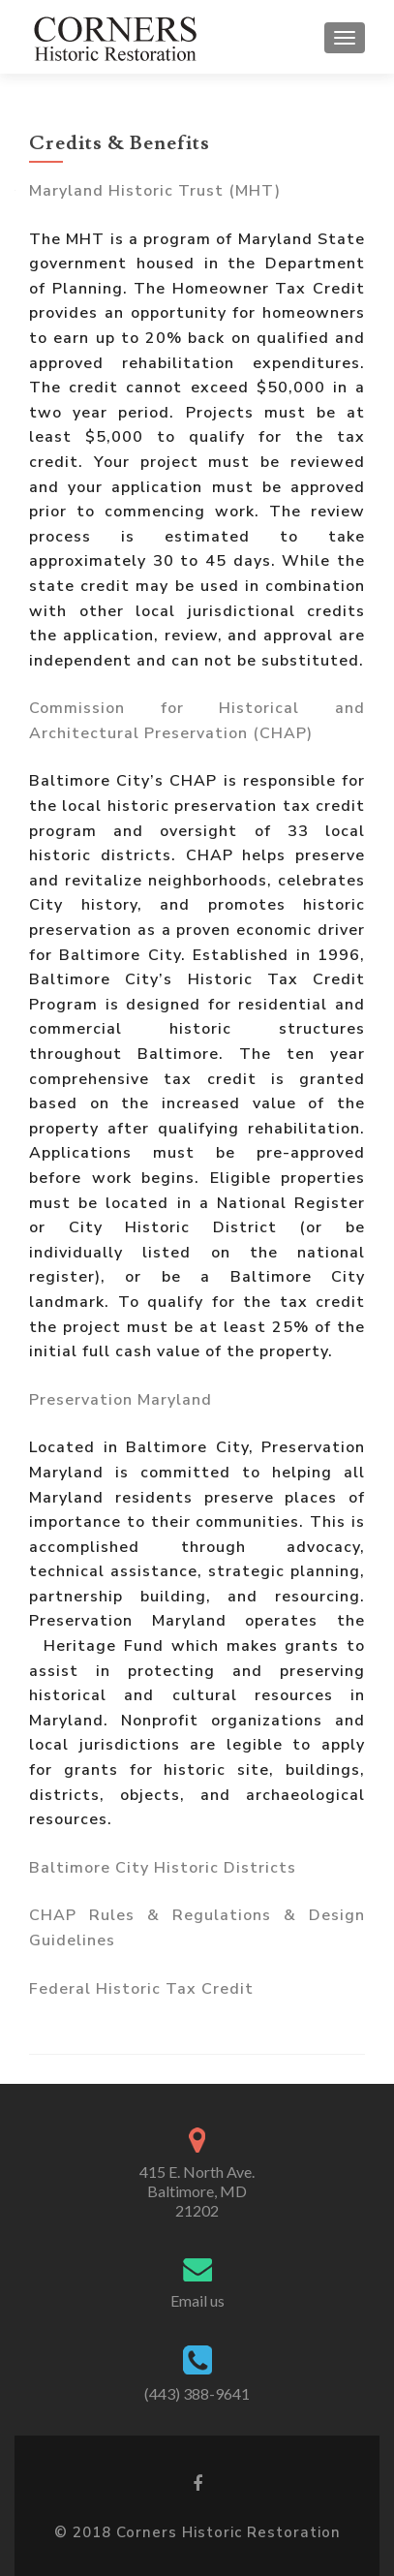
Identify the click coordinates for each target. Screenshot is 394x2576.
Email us (197, 2300)
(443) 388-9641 (197, 2393)
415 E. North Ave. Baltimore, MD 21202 (197, 2190)
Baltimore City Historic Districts (162, 1867)
